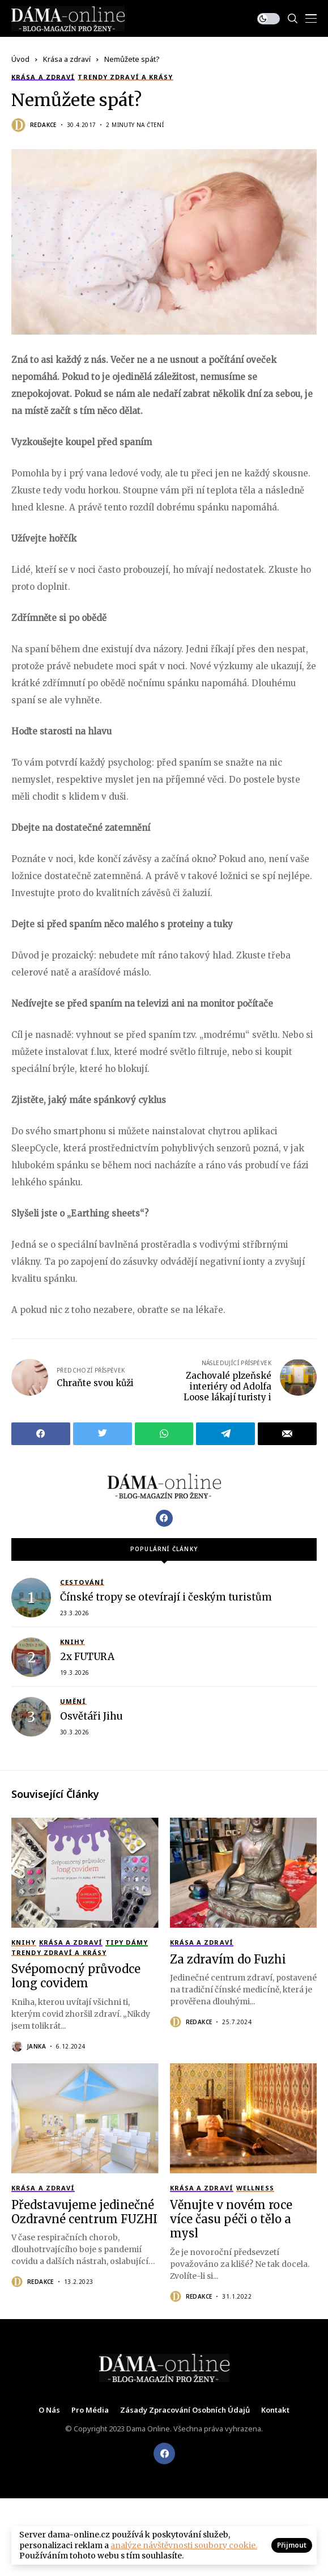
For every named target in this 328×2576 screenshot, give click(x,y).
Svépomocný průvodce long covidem (75, 1976)
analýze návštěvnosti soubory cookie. (183, 2545)
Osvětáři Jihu (91, 1716)
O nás (49, 2410)
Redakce (43, 124)
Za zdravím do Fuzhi (228, 1959)
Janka (36, 2046)
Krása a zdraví (67, 59)
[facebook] (164, 2453)
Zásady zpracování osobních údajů (185, 2410)
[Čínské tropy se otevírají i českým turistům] (31, 1598)
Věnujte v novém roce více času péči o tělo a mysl (231, 2219)
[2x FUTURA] (31, 1657)
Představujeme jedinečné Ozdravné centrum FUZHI (84, 2212)
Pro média (90, 2410)
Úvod (20, 59)
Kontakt (275, 2410)
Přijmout (291, 2545)
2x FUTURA (87, 1656)
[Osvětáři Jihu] (31, 1717)
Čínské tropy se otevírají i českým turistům (166, 1597)
